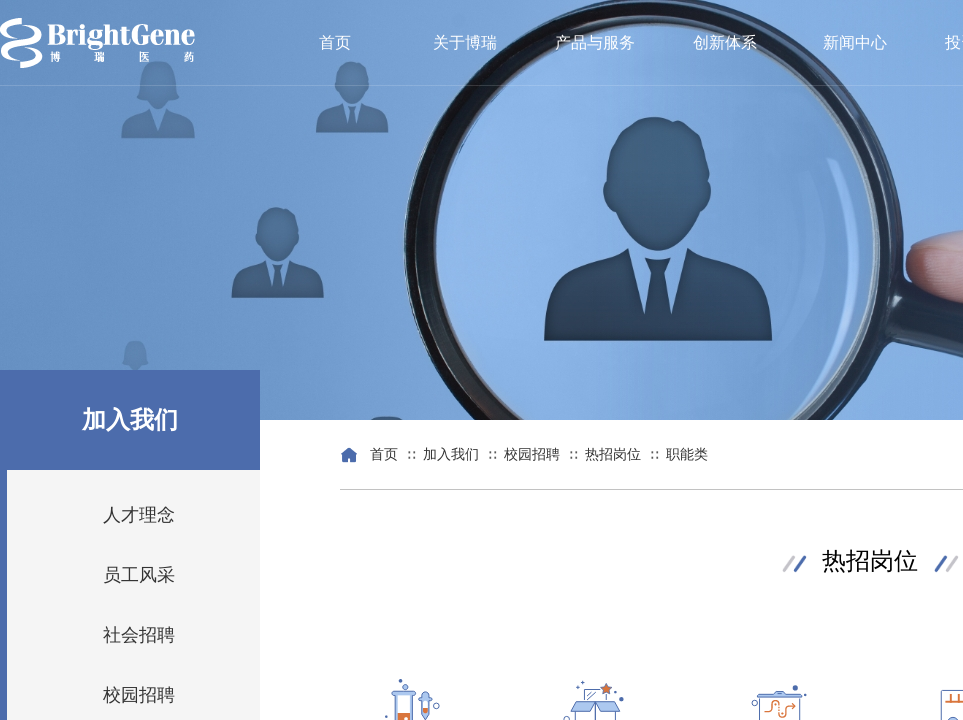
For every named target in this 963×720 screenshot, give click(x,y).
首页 (335, 42)
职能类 (687, 454)
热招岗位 (613, 454)
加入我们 (451, 454)
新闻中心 (855, 42)
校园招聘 (532, 454)
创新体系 (725, 42)
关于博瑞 (465, 42)
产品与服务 (595, 42)
